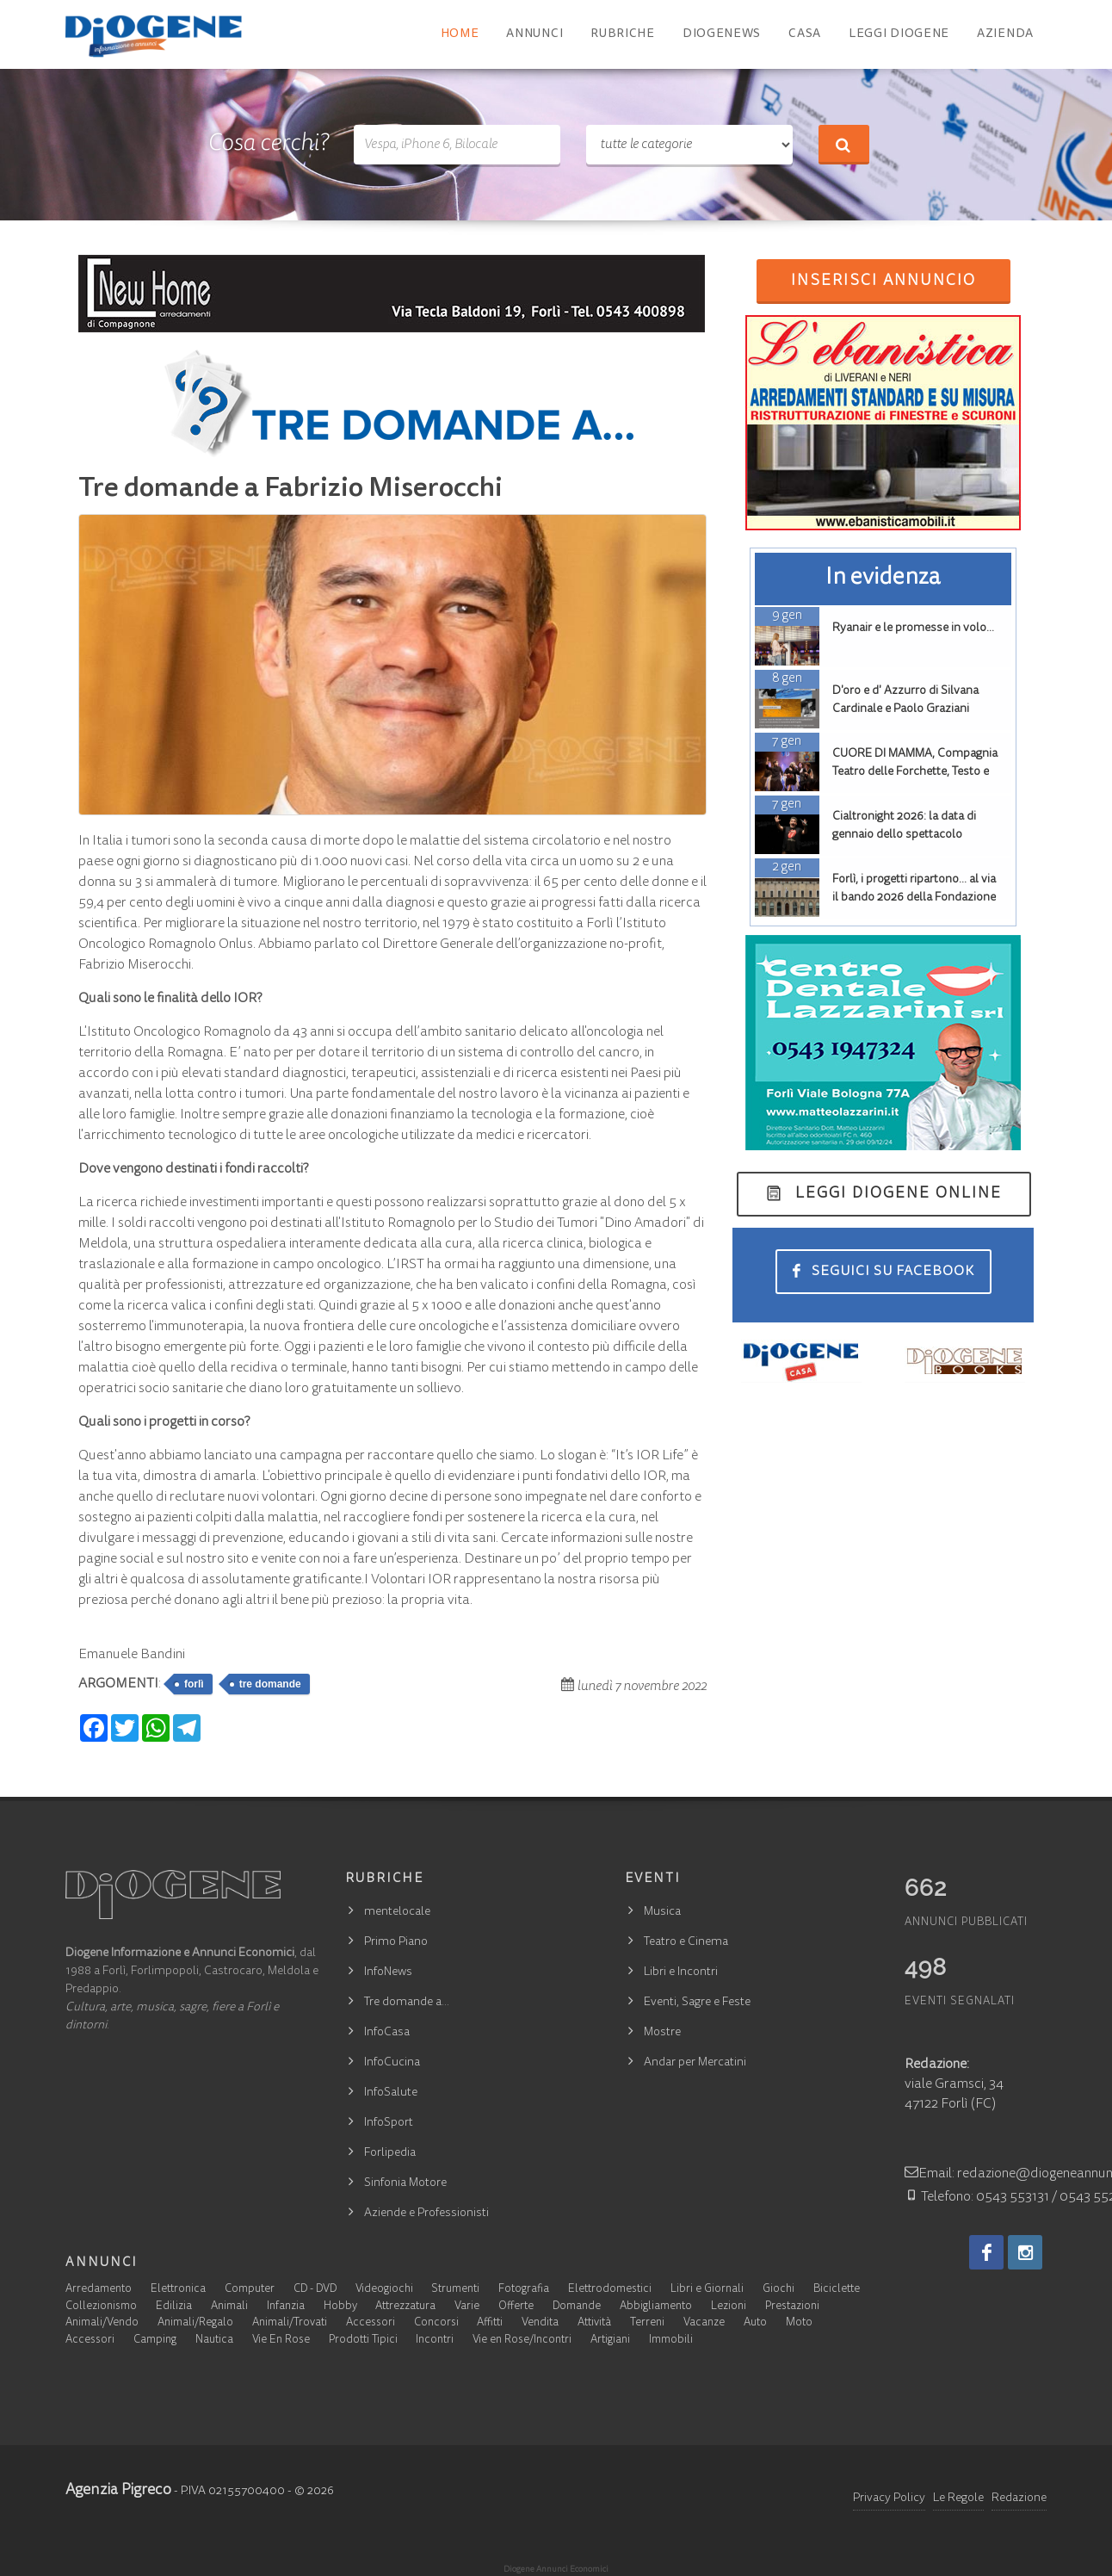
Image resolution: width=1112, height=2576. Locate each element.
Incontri (435, 2340)
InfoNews (388, 1972)
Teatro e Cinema (686, 1942)
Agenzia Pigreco (118, 2491)
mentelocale (397, 1912)
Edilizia (174, 2307)
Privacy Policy (889, 2498)
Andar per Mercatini (695, 2063)
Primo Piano (396, 1942)
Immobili (671, 2340)
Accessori (370, 2323)
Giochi (778, 2289)
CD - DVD (315, 2289)
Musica (662, 1912)
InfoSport (388, 2123)
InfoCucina (392, 2063)
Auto (755, 2323)
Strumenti (455, 2289)
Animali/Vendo (102, 2323)
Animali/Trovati (289, 2323)
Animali (229, 2307)
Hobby (340, 2307)
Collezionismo (101, 2307)
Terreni (647, 2323)
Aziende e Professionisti (426, 2214)
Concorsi (436, 2323)
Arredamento (98, 2289)
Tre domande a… (406, 2003)
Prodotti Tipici (363, 2340)
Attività (594, 2323)
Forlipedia (390, 2153)
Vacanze (704, 2323)
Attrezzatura (405, 2307)
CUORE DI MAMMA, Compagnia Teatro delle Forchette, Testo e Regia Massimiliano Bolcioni (915, 772)
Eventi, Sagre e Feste (697, 2003)
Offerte (516, 2307)
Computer (250, 2289)
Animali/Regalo (195, 2323)
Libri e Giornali (707, 2289)
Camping (154, 2340)
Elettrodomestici (610, 2289)
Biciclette (836, 2289)
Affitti (490, 2323)
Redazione (1019, 2498)
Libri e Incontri (681, 1972)
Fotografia (523, 2289)
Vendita (540, 2323)
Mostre (662, 2033)
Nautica (214, 2340)
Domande (577, 2307)
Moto (799, 2323)
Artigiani (610, 2340)
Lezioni (728, 2307)
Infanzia (286, 2307)
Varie (466, 2307)
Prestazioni (792, 2307)
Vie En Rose (281, 2340)
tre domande (270, 1684)
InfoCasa (387, 2033)
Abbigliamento (656, 2307)
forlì (194, 1684)
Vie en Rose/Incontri (522, 2340)
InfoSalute (390, 2093)
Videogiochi (384, 2289)
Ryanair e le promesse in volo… (913, 628)
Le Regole (958, 2498)
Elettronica (178, 2289)
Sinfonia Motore (405, 2183)
